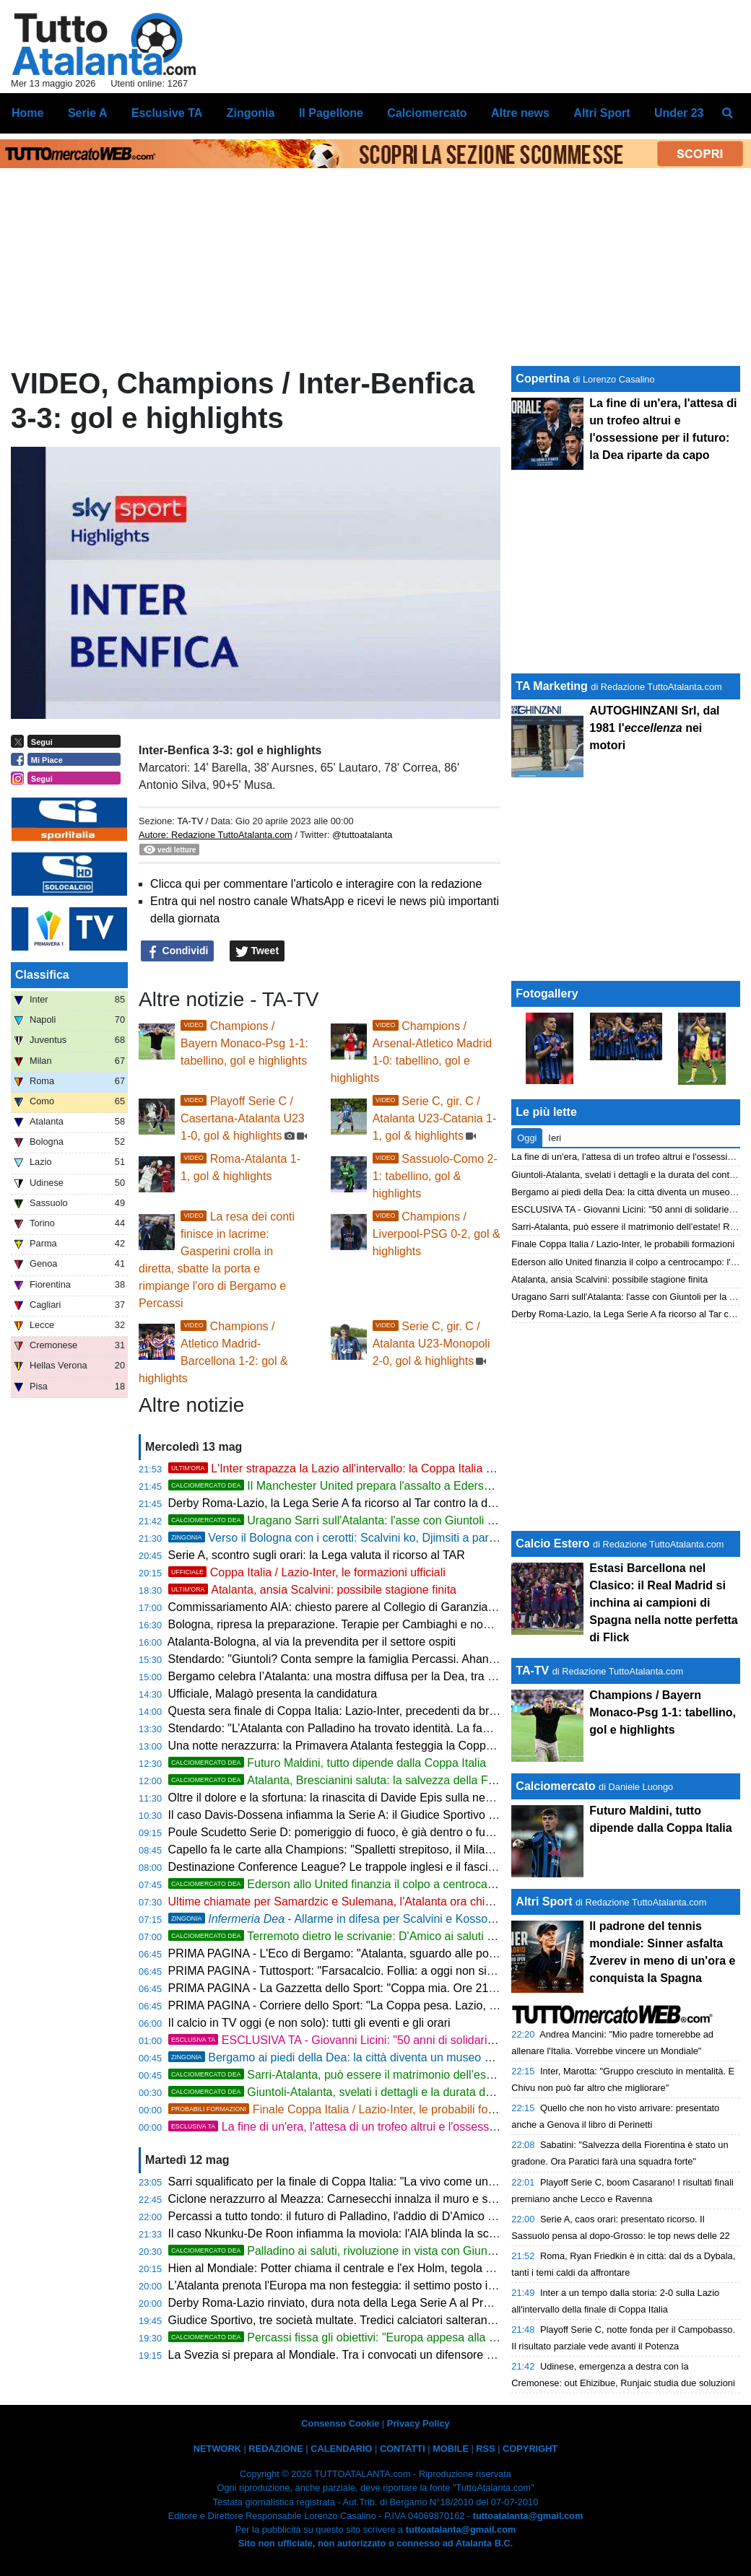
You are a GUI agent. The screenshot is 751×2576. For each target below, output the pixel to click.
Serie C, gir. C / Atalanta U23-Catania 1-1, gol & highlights (435, 1118)
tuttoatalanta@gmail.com (528, 2515)
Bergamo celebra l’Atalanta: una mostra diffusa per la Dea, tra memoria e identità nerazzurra (404, 1676)
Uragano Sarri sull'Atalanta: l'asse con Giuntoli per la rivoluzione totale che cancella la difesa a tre (457, 1520)
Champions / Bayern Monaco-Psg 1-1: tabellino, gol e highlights (244, 1043)
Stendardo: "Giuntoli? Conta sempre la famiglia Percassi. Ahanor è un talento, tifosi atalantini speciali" (428, 1659)
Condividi (178, 951)
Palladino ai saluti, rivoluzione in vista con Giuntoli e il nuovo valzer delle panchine (417, 2251)
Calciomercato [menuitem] (426, 113)
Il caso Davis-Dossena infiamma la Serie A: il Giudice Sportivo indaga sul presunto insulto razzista (418, 1815)
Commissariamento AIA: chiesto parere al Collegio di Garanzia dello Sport (357, 1607)
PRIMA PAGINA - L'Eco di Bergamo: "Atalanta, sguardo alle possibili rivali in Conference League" (416, 1953)
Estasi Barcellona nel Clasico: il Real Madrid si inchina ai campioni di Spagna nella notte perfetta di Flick (663, 1602)
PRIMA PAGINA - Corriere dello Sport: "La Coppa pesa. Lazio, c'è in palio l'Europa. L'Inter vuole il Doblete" (440, 2005)
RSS (485, 2448)
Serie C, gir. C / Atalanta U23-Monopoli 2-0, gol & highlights (431, 1343)
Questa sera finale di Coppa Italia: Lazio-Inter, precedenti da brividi (338, 1711)
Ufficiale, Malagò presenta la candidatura (273, 1694)
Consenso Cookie (340, 2423)
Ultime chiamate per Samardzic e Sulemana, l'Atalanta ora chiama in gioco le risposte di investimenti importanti (452, 1901)
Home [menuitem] (27, 113)
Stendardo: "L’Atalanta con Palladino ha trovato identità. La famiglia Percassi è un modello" (401, 1728)
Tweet (257, 951)
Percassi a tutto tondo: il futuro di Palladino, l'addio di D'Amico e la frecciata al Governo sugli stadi (418, 2216)
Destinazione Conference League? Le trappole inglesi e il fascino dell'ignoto (362, 1867)
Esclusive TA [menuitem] (166, 113)
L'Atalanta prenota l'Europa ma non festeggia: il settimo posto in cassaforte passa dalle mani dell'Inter (427, 2285)
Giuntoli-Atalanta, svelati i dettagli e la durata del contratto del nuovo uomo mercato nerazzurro (450, 2092)
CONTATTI (402, 2448)
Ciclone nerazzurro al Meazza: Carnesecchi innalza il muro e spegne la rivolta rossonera (394, 2199)
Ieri (554, 1137)
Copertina (543, 378)
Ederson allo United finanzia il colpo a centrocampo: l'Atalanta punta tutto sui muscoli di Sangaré (454, 1884)
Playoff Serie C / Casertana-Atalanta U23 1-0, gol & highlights (243, 1118)
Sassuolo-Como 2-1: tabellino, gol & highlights (435, 1176)
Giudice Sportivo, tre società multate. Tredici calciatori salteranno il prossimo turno (378, 2320)
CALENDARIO (341, 2448)
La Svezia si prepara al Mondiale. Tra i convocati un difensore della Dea (352, 2355)
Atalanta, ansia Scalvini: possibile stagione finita (312, 1590)
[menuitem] (727, 113)
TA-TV (191, 821)
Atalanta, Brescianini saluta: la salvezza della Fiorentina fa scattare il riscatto (403, 1780)
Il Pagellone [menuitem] (331, 113)
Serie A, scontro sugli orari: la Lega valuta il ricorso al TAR (316, 1555)
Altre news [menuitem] (520, 113)
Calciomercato (555, 1786)
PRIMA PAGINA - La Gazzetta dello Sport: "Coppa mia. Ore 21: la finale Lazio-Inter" (382, 1988)
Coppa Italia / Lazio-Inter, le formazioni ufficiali (307, 1572)
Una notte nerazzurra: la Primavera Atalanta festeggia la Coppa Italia (344, 1745)
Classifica (42, 975)
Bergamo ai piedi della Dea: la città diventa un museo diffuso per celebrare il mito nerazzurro (425, 2057)
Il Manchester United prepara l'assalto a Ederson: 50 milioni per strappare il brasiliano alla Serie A (457, 1486)
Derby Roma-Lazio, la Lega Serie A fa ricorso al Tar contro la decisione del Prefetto (380, 1503)
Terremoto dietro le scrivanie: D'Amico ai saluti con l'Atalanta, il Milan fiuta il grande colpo (435, 1936)
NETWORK (217, 2448)
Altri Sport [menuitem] (601, 113)
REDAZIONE (275, 2448)
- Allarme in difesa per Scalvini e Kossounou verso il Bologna (383, 1919)
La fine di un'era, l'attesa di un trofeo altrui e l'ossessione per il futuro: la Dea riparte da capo (430, 2127)
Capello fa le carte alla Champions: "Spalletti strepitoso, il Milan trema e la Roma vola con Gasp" (414, 1849)
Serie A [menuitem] (88, 113)
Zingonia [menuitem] (251, 113)
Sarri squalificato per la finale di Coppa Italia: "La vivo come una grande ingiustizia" (380, 2181)
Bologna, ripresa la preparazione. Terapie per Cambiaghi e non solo (341, 1624)
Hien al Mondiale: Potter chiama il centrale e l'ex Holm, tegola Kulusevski (354, 2268)
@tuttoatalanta (362, 834)
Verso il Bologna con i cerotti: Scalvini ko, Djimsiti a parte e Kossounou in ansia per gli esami (424, 1538)
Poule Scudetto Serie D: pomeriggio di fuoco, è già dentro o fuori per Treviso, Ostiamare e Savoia (417, 1832)
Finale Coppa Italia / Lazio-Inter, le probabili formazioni (349, 2109)
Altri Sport (544, 1901)
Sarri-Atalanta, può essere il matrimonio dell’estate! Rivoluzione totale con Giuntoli (417, 2075)
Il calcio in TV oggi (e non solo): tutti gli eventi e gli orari (309, 2023)
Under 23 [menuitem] (678, 113)
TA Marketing (552, 686)
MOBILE (451, 2448)
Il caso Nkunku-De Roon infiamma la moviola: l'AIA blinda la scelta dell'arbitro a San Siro (394, 2233)
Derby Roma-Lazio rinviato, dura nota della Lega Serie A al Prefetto (340, 2303)
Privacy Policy (418, 2423)
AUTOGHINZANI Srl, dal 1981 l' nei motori (654, 727)
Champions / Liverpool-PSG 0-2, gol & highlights (436, 1233)
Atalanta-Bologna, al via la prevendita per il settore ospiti (312, 1642)
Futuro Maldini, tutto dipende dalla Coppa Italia (327, 1763)
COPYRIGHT (530, 2448)
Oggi (527, 1137)
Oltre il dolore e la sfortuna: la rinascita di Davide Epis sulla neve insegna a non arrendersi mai (409, 1797)
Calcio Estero (552, 1543)
